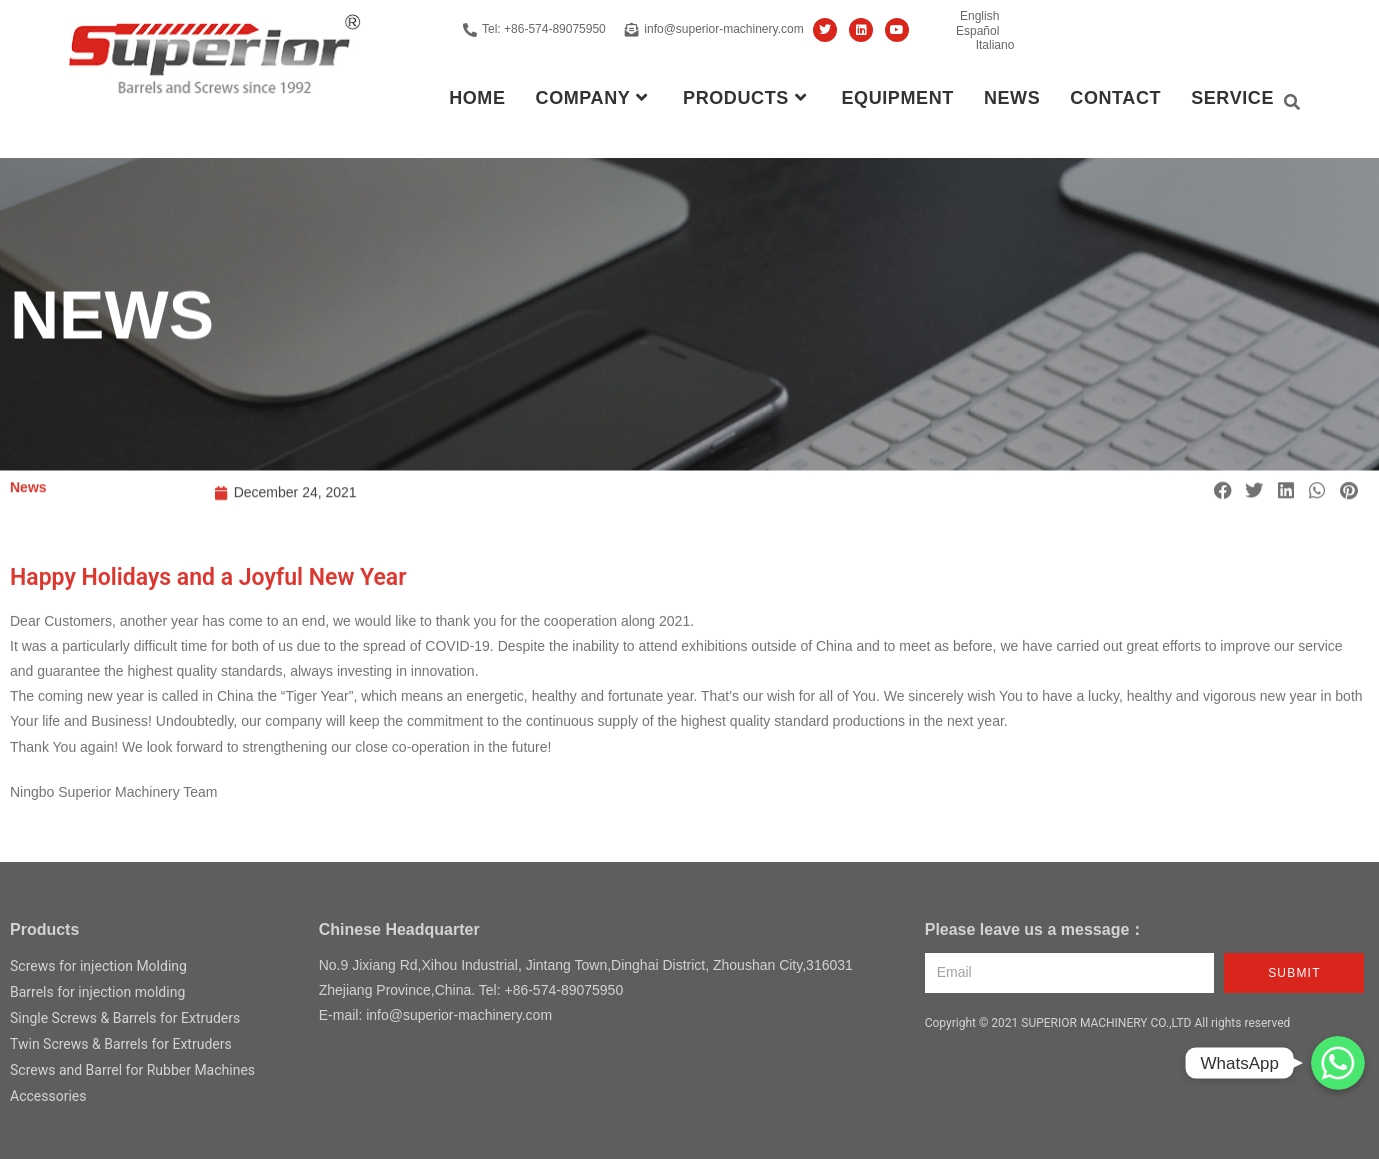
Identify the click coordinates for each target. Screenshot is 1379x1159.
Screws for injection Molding (98, 966)
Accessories (48, 1096)
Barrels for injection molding (97, 992)
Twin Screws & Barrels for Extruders (121, 1044)
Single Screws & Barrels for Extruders (125, 1018)
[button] (1223, 495)
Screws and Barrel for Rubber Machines (132, 1070)
